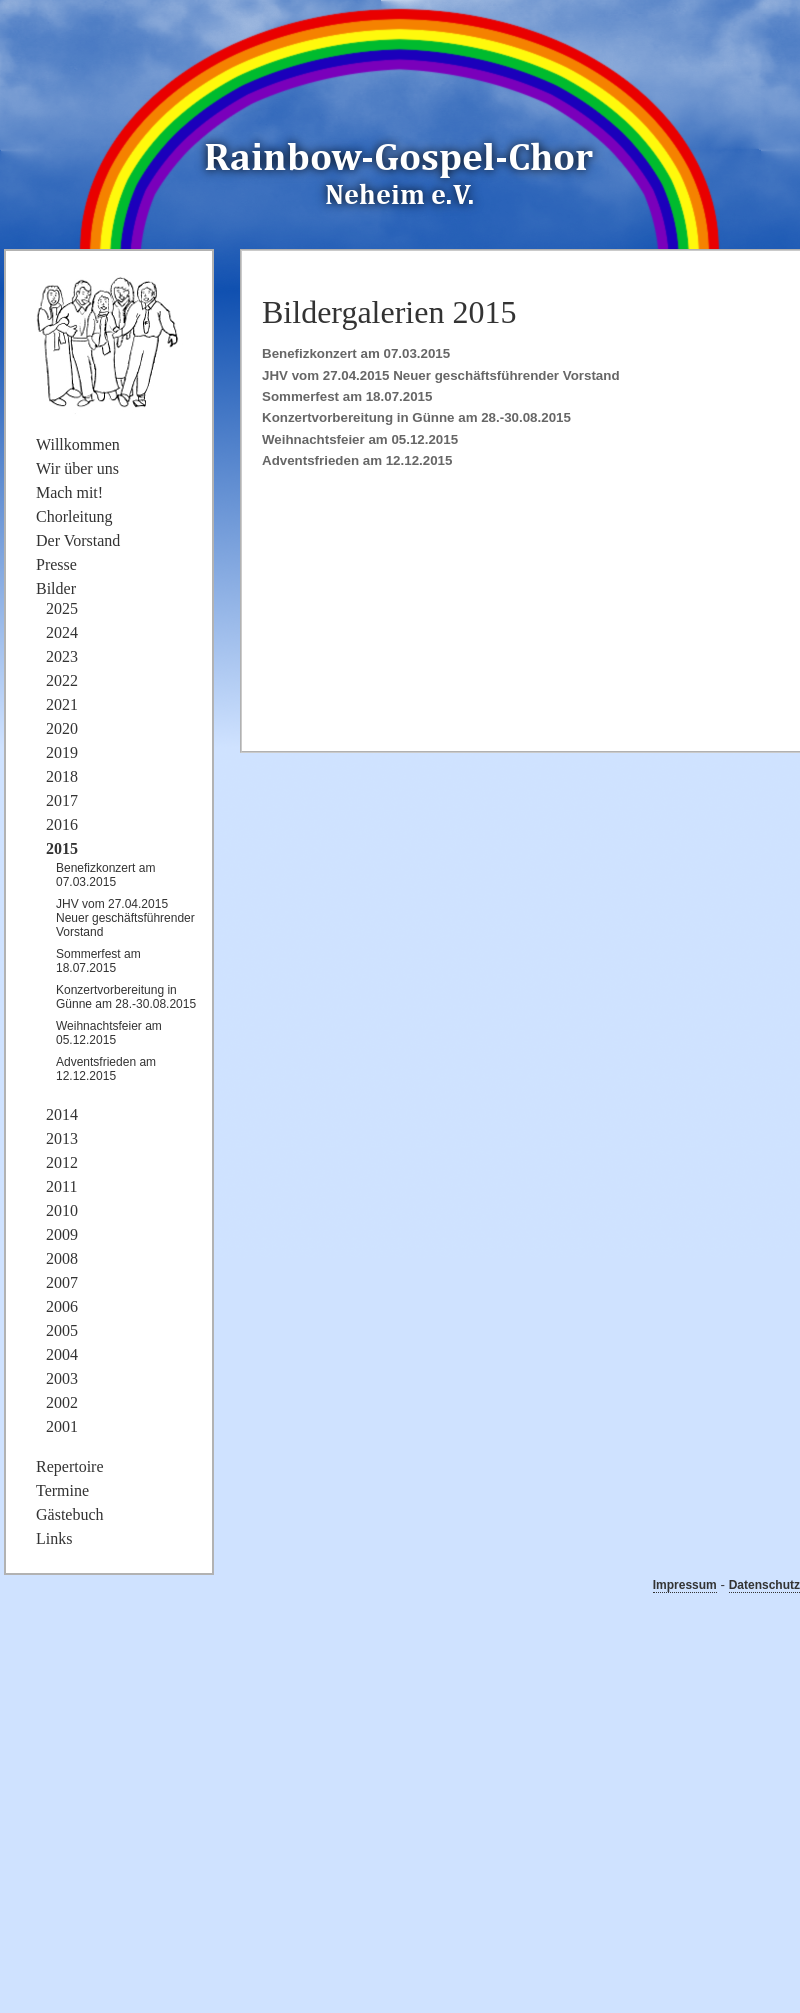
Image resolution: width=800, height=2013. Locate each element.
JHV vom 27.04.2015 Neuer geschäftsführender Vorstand (441, 375)
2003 (62, 1378)
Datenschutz (764, 1585)
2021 (62, 704)
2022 (62, 680)
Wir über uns (77, 468)
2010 (62, 1210)
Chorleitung (74, 516)
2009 (62, 1234)
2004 (62, 1354)
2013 (62, 1138)
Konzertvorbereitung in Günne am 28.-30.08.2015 (416, 417)
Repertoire (70, 1466)
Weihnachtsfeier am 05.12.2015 (360, 439)
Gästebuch (70, 1514)
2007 (62, 1282)
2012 (62, 1162)
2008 (62, 1258)
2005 (62, 1330)
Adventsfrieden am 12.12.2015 (357, 460)
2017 (62, 800)
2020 (62, 728)
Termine (62, 1490)
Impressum (685, 1585)
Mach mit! (69, 492)
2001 (62, 1426)
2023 (62, 656)
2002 (62, 1402)
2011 (61, 1186)
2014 (62, 1114)
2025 (62, 608)
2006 (62, 1306)
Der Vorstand (78, 540)
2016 (62, 824)
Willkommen (78, 444)
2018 (62, 776)
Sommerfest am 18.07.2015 (347, 396)
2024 (62, 632)
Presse (56, 564)
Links (54, 1538)
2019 (62, 752)
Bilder (56, 588)
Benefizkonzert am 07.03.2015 (356, 353)
